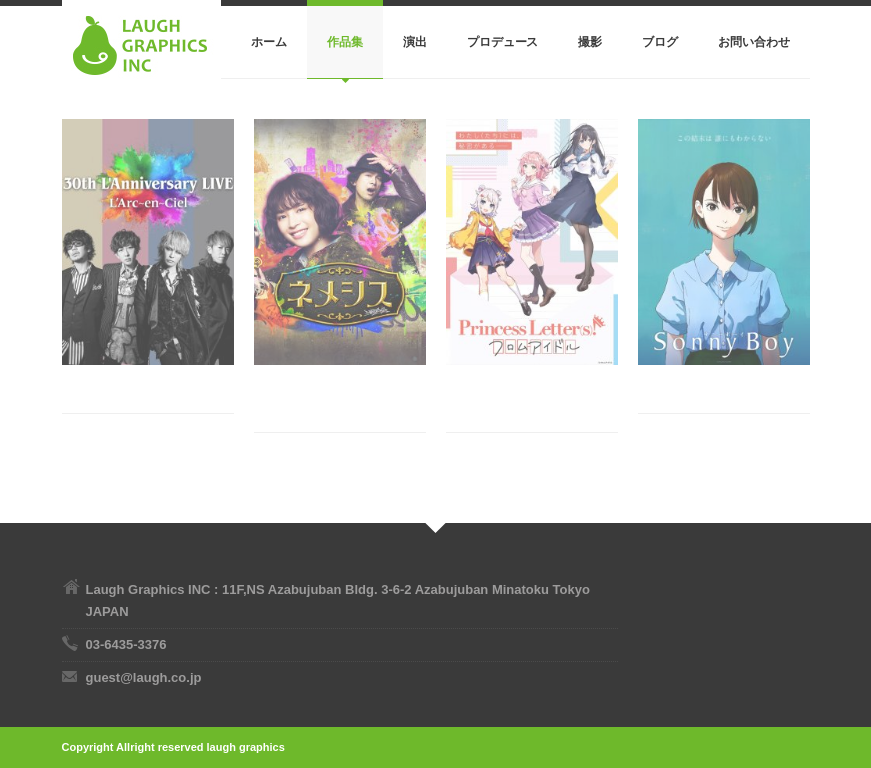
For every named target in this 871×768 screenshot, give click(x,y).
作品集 (345, 42)
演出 (415, 42)
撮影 (590, 42)
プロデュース (503, 42)
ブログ (660, 42)
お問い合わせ (754, 42)
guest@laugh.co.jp (144, 677)
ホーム (269, 42)
